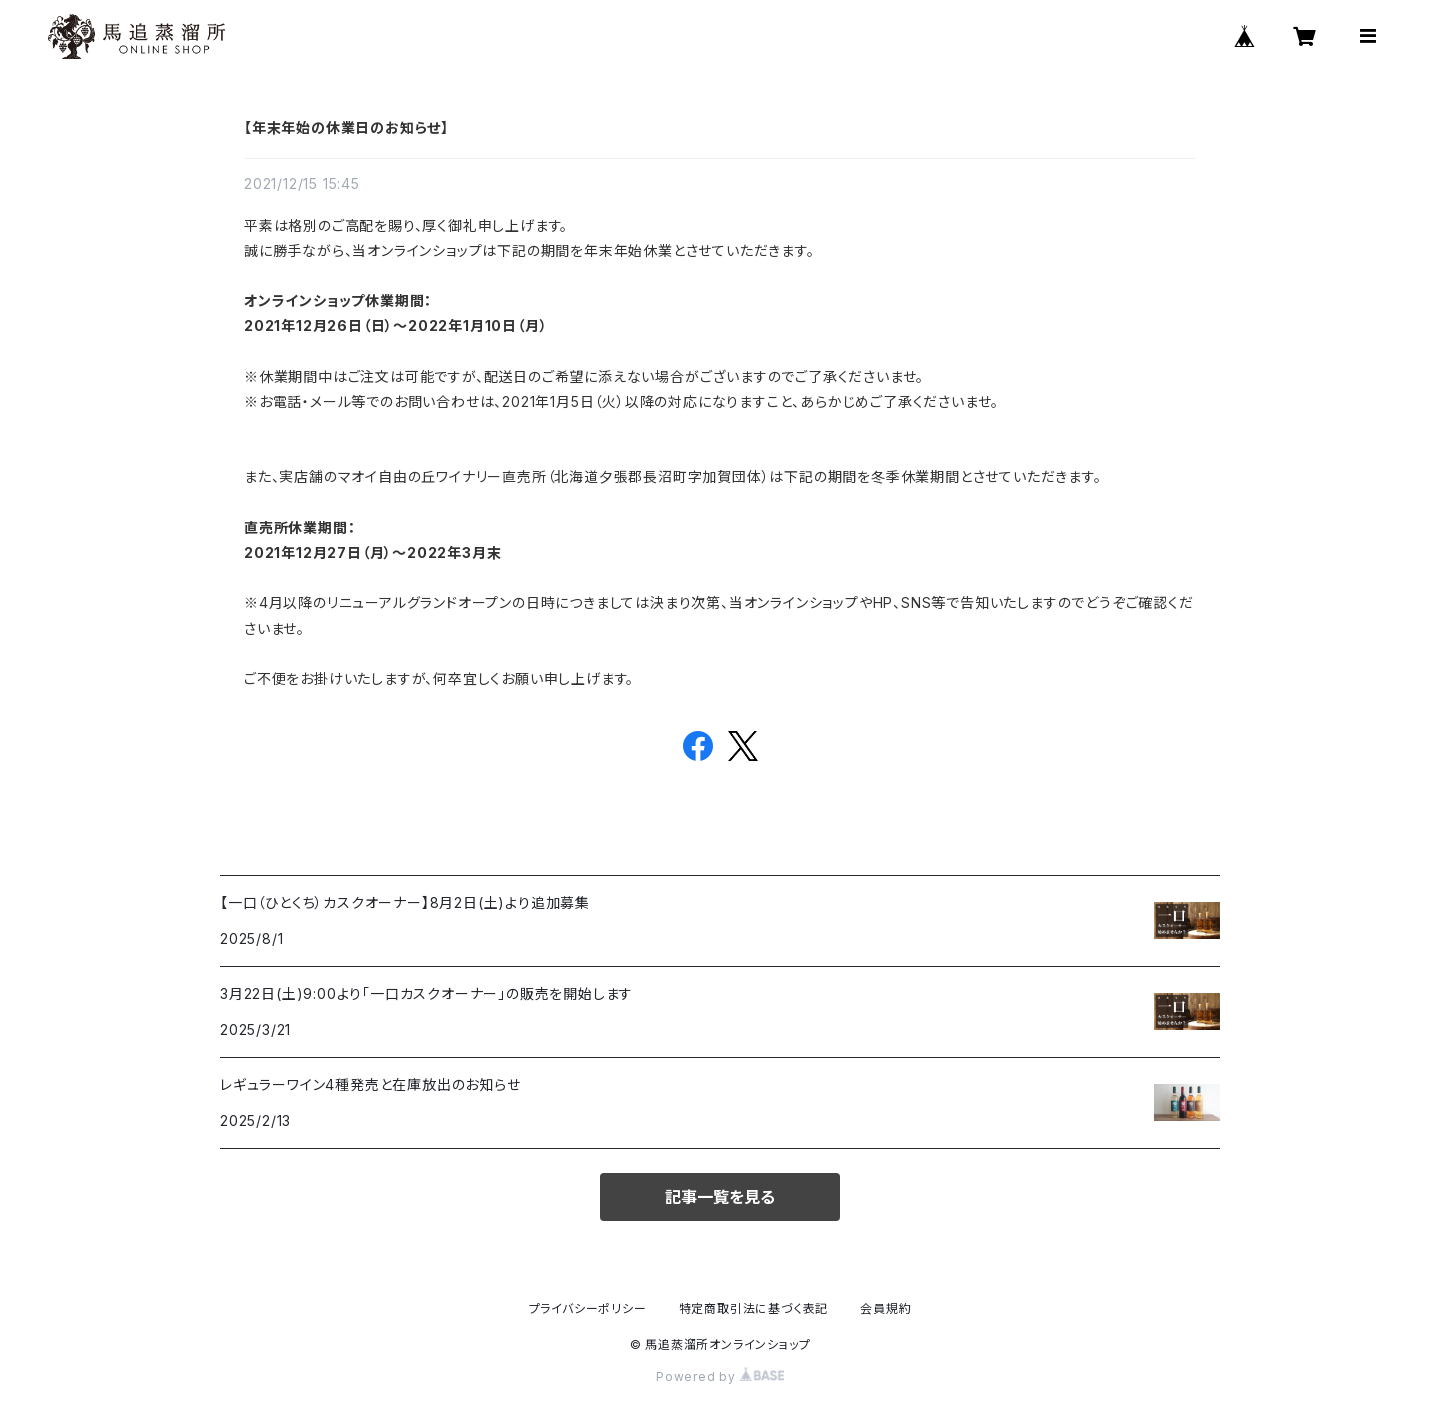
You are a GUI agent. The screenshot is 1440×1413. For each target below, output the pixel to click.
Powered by (720, 1376)
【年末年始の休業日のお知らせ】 (346, 127)
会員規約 (885, 1308)
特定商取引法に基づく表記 (754, 1308)
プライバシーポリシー (588, 1308)
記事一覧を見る (720, 1197)
